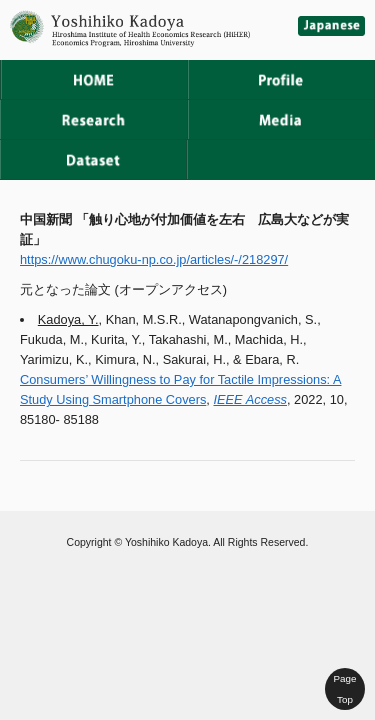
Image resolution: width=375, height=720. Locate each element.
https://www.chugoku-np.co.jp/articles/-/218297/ (154, 259)
